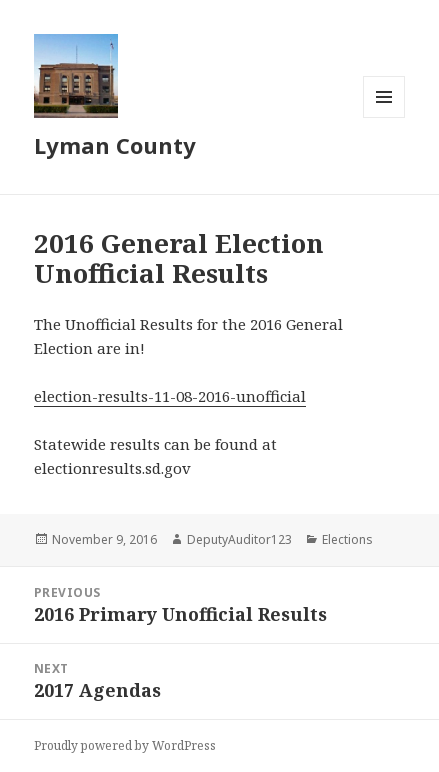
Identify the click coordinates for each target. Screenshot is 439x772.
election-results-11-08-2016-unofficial (170, 396)
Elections (347, 539)
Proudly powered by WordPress (125, 745)
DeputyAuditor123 (239, 539)
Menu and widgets (384, 117)
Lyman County (115, 145)
